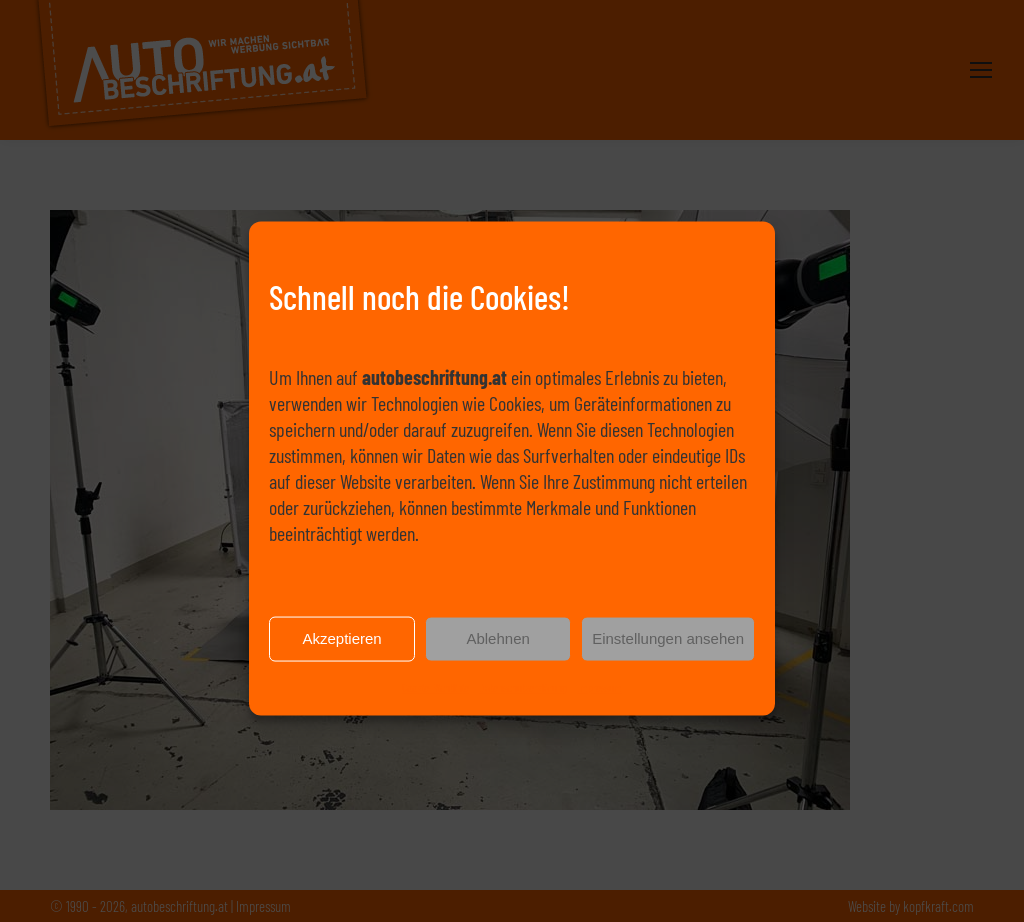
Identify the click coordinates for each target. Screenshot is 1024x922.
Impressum (599, 699)
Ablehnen (497, 651)
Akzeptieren (341, 651)
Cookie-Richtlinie (435, 699)
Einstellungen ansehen (668, 651)
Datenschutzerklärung (523, 699)
